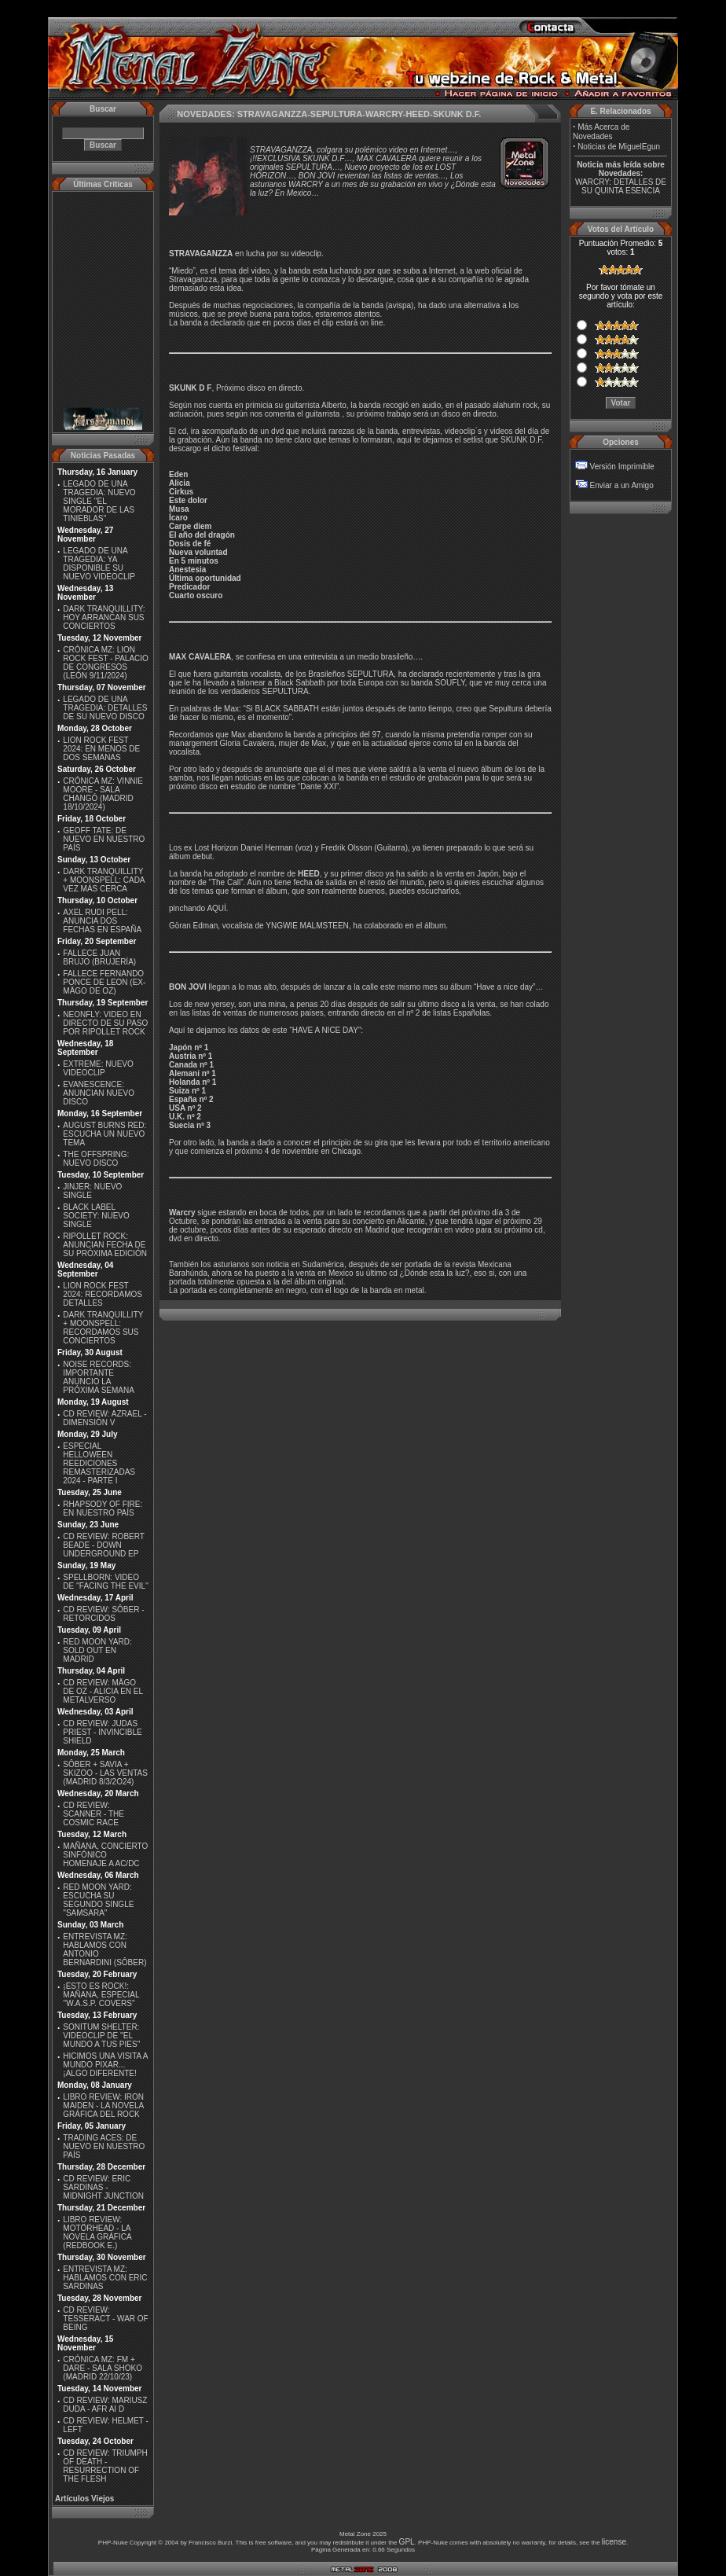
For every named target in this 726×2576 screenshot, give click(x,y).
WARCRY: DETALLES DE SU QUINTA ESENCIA (620, 186)
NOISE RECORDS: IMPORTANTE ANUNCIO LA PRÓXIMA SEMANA (98, 1377)
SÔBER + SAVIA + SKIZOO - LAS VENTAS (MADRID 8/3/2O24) (105, 1773)
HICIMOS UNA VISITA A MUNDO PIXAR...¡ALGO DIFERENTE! (105, 2065)
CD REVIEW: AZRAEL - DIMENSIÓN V (104, 1418)
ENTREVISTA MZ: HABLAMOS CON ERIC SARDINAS (105, 2278)
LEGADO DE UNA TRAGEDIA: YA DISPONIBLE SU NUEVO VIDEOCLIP (99, 563)
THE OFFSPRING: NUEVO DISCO (96, 1158)
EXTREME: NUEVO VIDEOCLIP (98, 1068)
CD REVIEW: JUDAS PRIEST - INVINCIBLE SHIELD (102, 1732)
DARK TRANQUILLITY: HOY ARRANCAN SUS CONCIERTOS (104, 617)
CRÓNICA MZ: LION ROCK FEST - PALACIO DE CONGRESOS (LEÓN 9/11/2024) (105, 662)
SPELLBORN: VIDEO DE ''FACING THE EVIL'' (105, 1581)
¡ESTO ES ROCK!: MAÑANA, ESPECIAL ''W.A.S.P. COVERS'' (101, 1995)
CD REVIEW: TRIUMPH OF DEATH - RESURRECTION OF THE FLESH (105, 2466)
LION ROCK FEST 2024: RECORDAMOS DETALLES (102, 1294)
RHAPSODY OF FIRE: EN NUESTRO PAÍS (102, 1508)
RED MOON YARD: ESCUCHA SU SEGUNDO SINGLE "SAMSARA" (98, 1900)
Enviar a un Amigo (622, 485)
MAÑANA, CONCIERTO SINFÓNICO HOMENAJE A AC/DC (105, 1855)
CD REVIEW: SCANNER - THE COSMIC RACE (93, 1814)
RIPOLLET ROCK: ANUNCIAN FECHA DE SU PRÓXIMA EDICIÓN (105, 1245)
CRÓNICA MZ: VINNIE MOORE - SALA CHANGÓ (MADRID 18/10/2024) (103, 794)
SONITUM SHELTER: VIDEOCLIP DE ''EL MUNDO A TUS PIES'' (101, 2036)
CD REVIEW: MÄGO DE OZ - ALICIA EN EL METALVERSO (102, 1691)
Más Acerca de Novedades (601, 132)
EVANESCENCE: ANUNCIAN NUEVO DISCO (98, 1093)
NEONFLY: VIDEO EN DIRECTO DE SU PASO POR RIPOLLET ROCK (105, 1023)
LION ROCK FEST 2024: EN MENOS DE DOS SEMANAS (101, 749)
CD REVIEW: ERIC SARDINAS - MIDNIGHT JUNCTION (103, 2187)
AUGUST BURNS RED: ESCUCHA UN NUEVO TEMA (104, 1134)
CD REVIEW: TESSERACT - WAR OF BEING (105, 2319)
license (614, 2541)
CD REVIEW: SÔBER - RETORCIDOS (103, 1613)
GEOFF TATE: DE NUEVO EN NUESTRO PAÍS (104, 839)
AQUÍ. (217, 908)
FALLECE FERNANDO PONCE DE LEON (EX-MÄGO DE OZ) (104, 982)
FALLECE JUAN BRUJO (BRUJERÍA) (99, 957)
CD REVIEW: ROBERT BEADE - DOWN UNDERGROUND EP (103, 1545)
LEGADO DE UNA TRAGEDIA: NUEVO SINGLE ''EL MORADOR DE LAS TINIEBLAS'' (99, 501)
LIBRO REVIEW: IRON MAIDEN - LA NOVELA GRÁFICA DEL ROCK (103, 2105)
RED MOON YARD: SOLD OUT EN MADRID (97, 1650)
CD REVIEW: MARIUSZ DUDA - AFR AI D (105, 2404)
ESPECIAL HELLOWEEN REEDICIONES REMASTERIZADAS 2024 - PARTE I (99, 1463)
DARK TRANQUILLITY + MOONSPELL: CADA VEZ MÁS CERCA (104, 880)
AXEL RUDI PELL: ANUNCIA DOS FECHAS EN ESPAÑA (102, 921)
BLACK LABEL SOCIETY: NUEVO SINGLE (96, 1216)
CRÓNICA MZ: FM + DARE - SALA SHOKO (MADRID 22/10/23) (102, 2368)
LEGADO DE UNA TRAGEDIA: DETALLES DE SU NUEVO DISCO (105, 708)
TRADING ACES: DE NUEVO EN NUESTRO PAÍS (104, 2146)
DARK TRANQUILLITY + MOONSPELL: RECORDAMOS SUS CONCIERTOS (103, 1327)
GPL (407, 2541)
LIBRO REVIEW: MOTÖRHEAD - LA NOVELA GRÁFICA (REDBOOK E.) (97, 2232)
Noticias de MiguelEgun (619, 146)
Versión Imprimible (622, 466)
